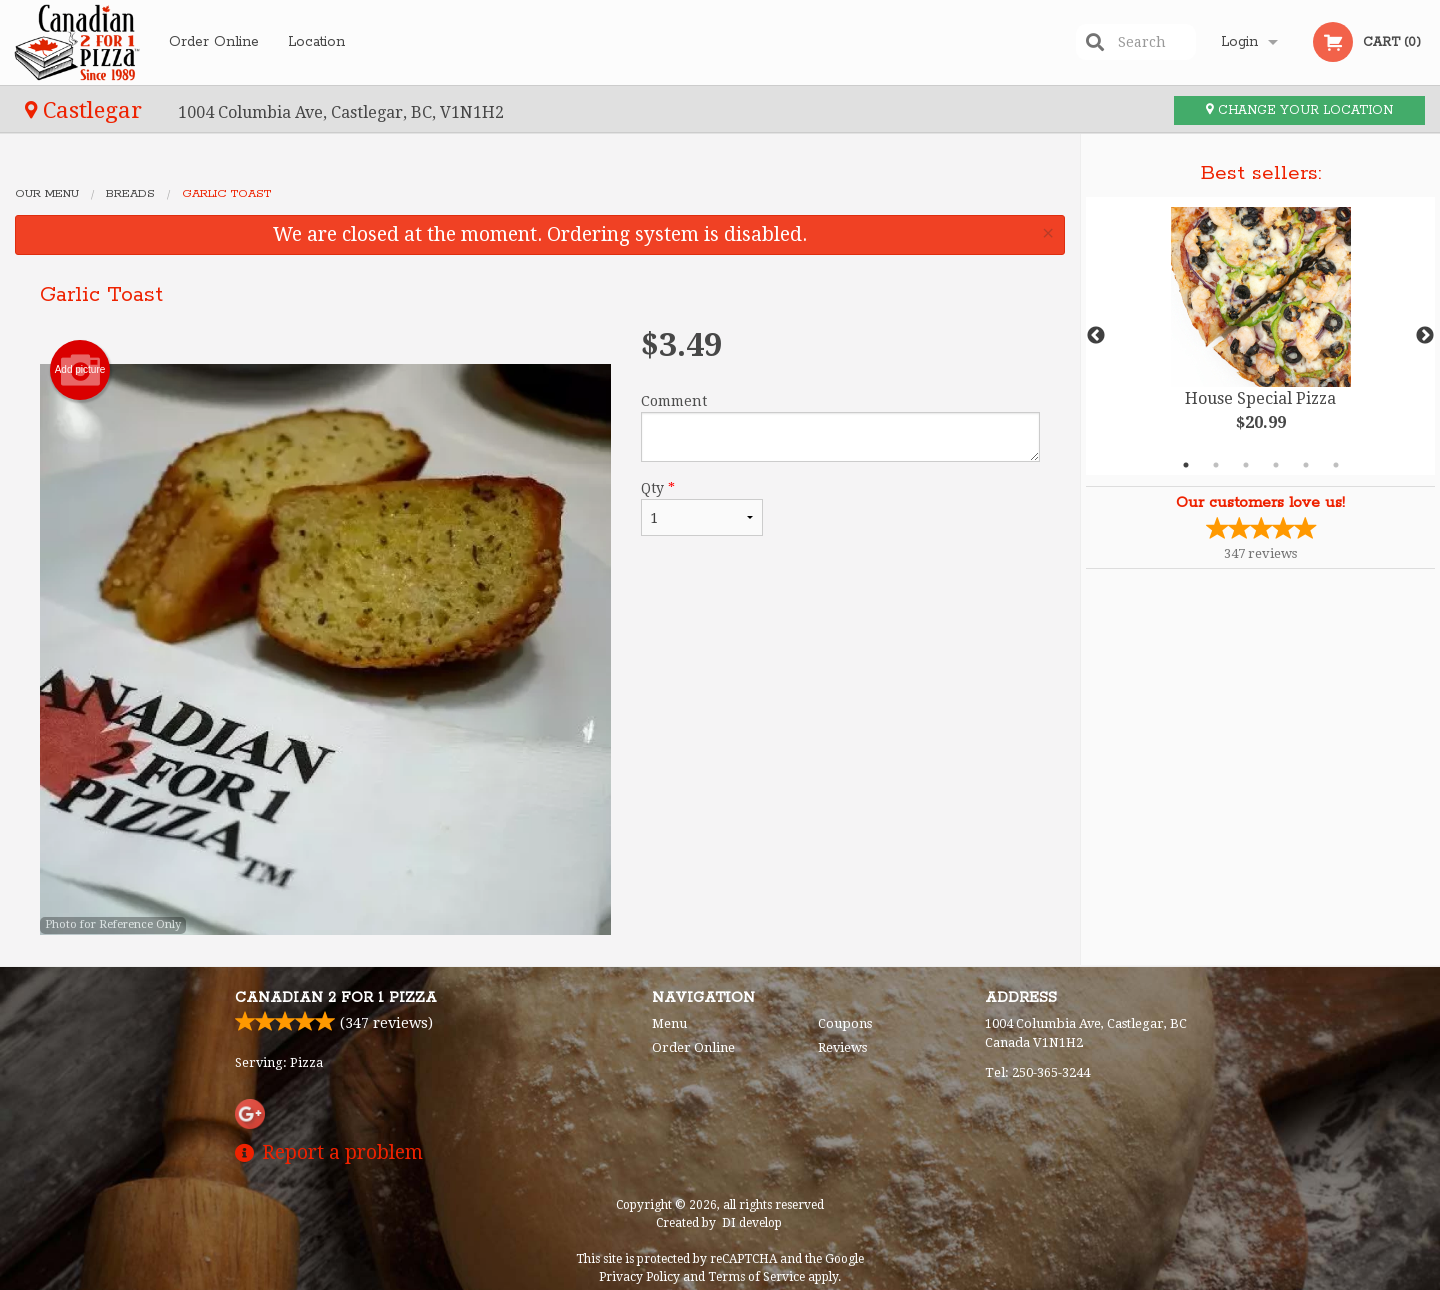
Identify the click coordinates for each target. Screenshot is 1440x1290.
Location (316, 42)
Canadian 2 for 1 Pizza (336, 998)
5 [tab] (1306, 465)
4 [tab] (1276, 465)
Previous (1096, 336)
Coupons (845, 1023)
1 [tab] (1186, 465)
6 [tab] (1336, 465)
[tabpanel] (1260, 336)
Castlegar (86, 110)
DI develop (752, 1223)
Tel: (1037, 1072)
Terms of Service (756, 1277)
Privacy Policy (639, 1277)
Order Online (214, 42)
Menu (669, 1023)
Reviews (842, 1047)
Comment (840, 427)
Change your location (1299, 110)
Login (1239, 42)
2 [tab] (1216, 465)
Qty (702, 508)
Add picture (80, 370)
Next (1425, 336)
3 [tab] (1246, 465)
